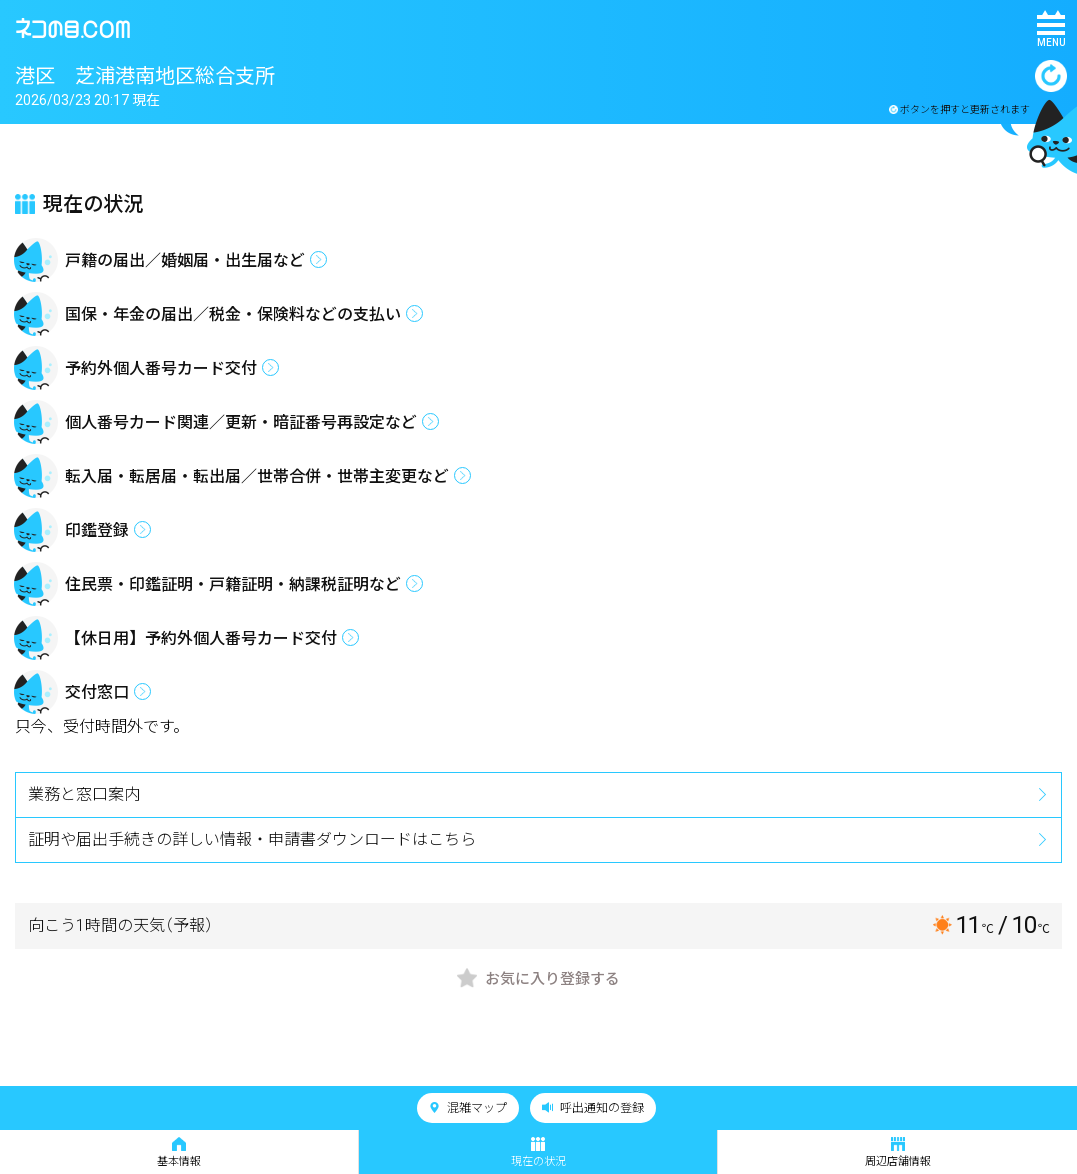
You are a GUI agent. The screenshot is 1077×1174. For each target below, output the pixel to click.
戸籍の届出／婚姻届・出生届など (185, 260)
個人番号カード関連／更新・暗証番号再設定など (241, 422)
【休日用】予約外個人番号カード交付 (201, 638)
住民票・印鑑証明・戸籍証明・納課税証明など (233, 584)
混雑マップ (468, 1108)
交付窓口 (97, 692)
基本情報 (179, 1152)
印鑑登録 (97, 530)
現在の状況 (538, 1152)
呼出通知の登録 (593, 1108)
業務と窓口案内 (84, 794)
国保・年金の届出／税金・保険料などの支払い (233, 314)
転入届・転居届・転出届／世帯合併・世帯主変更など (257, 476)
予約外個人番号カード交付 (161, 368)
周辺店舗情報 (898, 1152)
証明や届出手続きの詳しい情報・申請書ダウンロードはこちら (252, 839)
